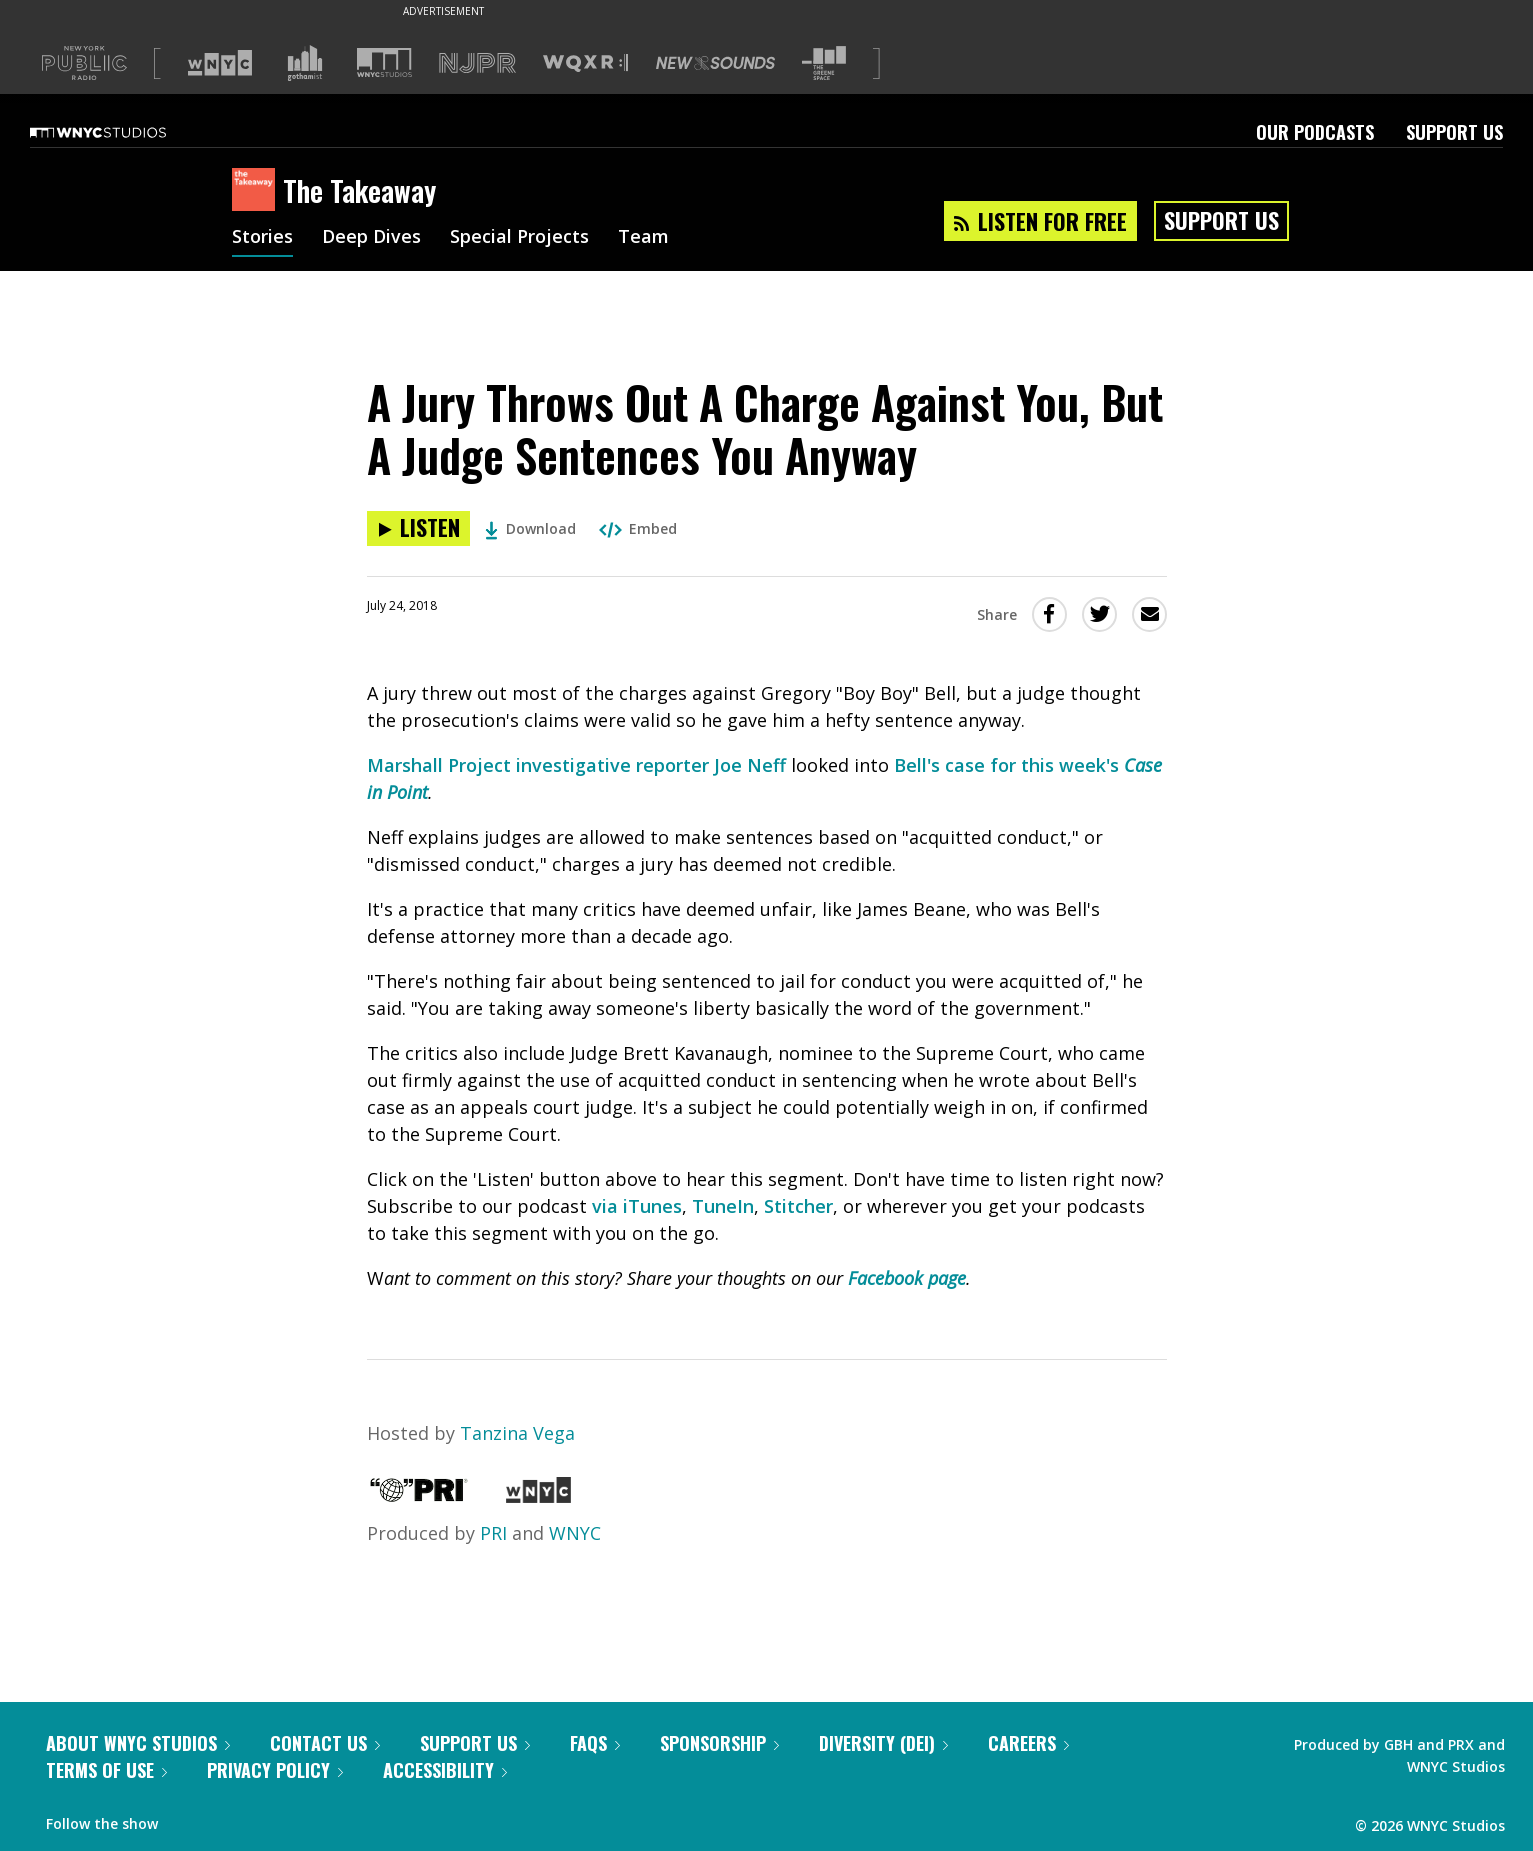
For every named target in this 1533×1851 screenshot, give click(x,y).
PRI (493, 1533)
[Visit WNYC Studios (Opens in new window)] (384, 62)
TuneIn (723, 1206)
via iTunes (637, 1206)
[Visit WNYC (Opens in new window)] (220, 63)
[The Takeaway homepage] (257, 191)
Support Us (1454, 132)
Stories (262, 238)
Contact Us (325, 1743)
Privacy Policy (275, 1770)
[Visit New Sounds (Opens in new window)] (715, 63)
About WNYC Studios (138, 1743)
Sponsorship (719, 1743)
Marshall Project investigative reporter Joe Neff (576, 765)
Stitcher (798, 1206)
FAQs (595, 1743)
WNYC (575, 1533)
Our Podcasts (1315, 132)
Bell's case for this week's (1009, 765)
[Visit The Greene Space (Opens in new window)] (824, 63)
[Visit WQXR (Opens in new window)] (585, 63)
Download (530, 528)
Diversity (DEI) (883, 1743)
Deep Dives (371, 238)
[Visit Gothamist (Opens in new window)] (305, 63)
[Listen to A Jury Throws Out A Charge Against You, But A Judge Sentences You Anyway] (418, 528)
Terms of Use (106, 1770)
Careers (1028, 1743)
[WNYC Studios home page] (123, 132)
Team (643, 238)
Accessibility (445, 1770)
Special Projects (519, 238)
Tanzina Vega (517, 1433)
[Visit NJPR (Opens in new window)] (477, 63)
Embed (638, 528)
